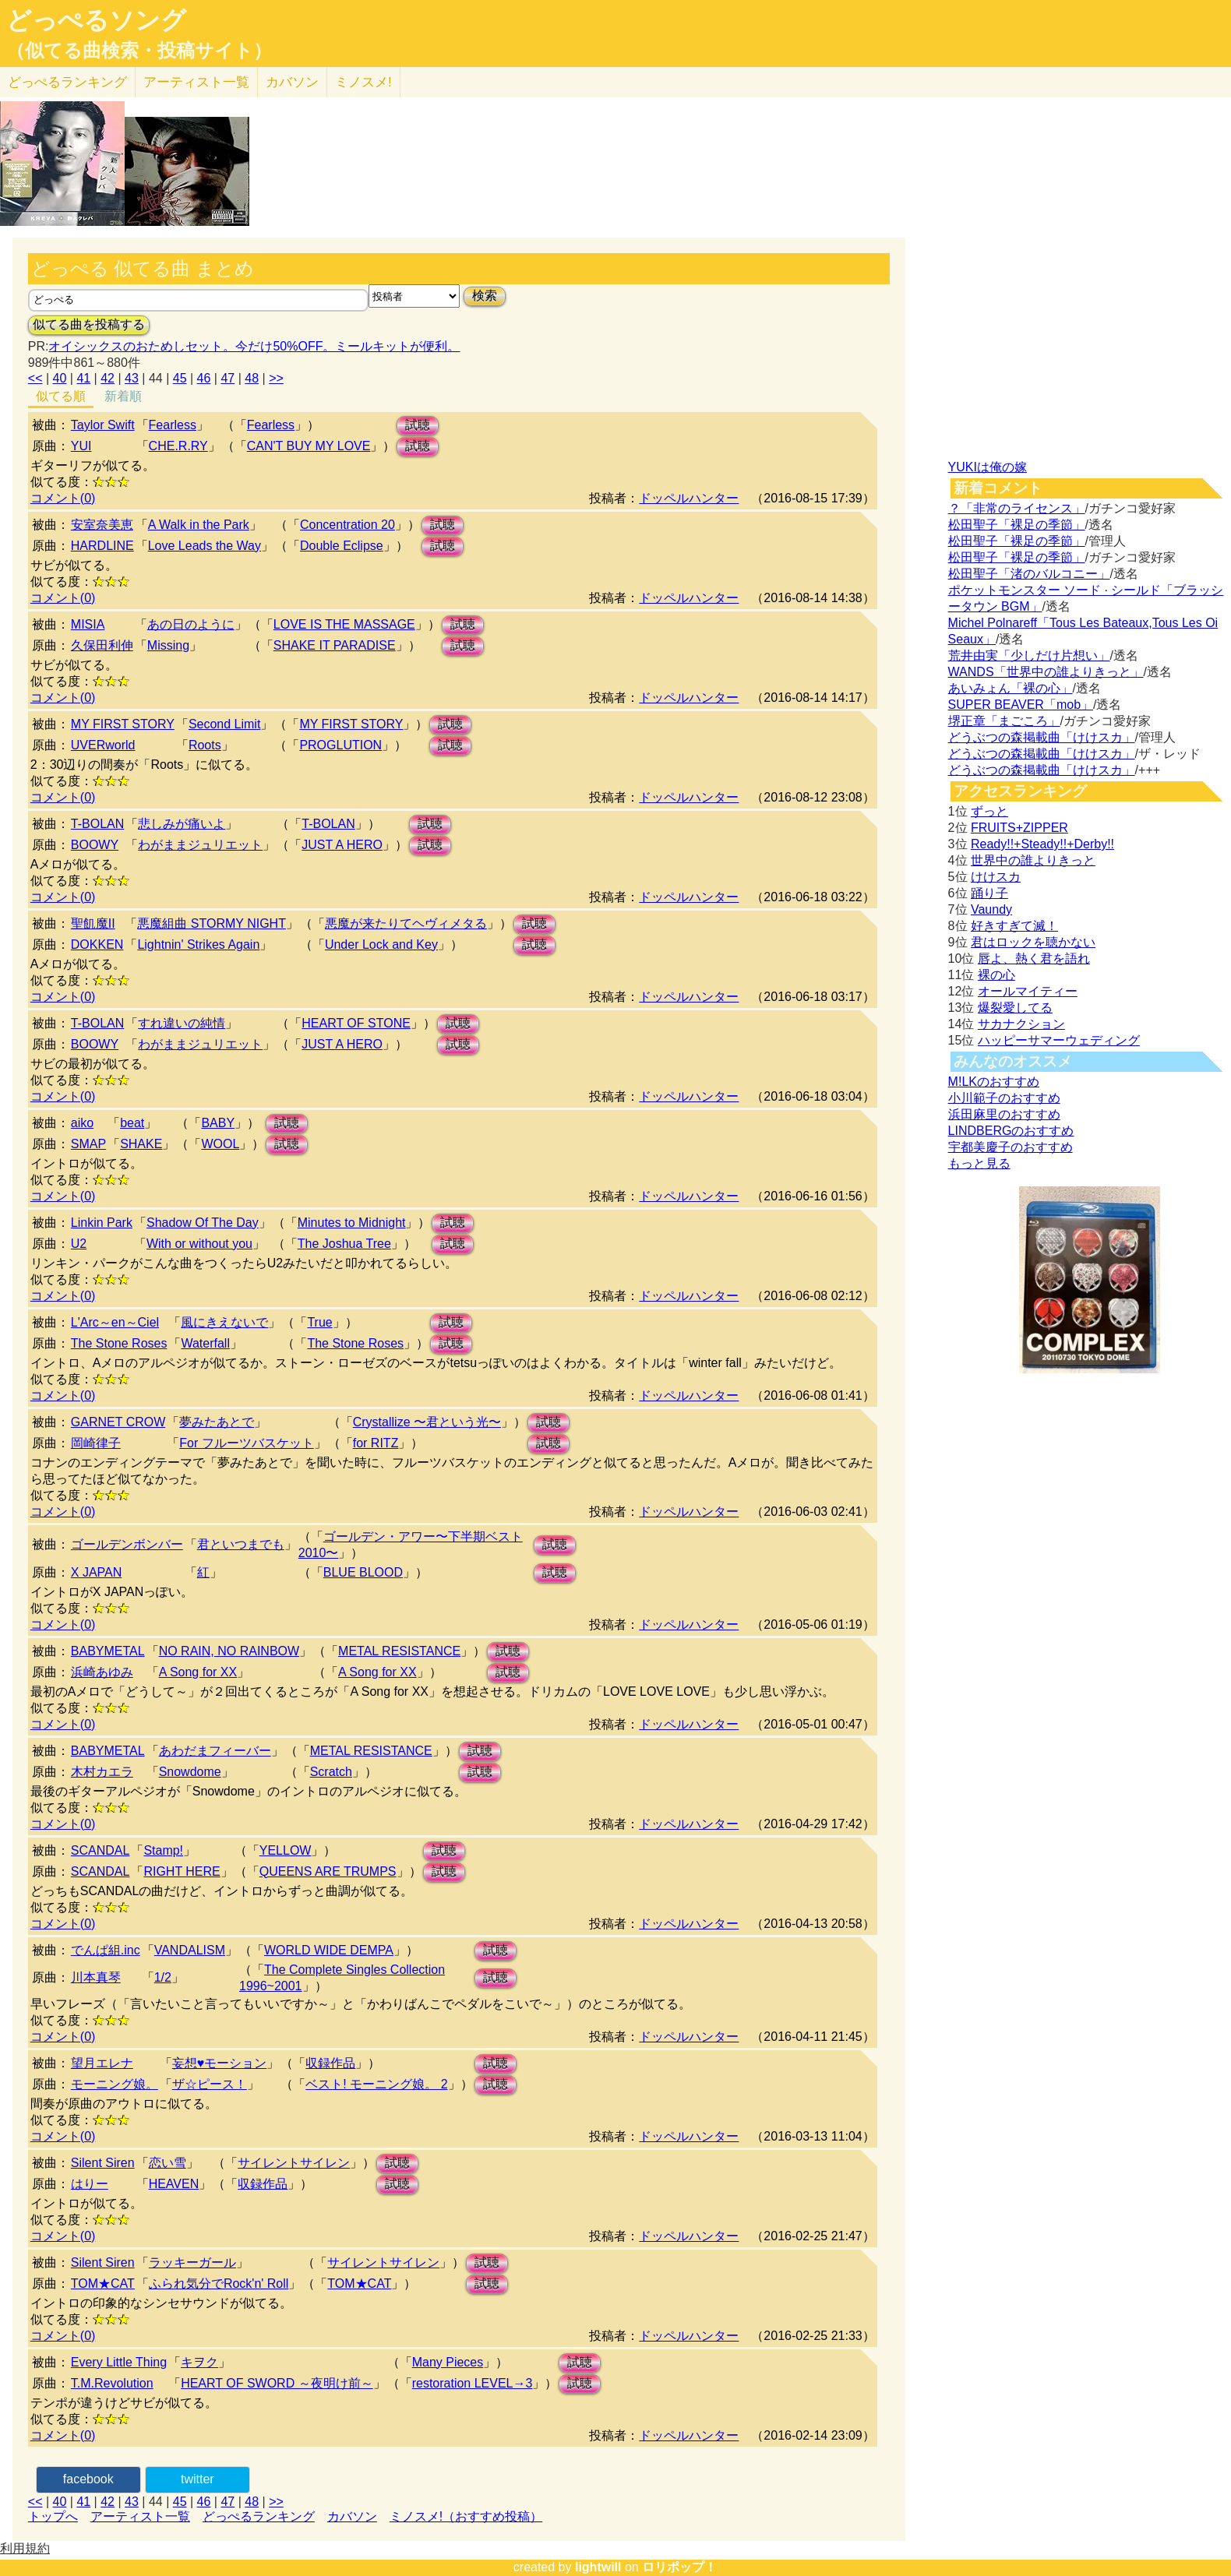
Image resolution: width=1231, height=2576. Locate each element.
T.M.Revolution (112, 2383)
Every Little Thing (119, 2362)
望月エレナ (102, 2063)
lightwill (598, 2567)
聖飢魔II (93, 923)
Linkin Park (101, 1222)
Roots (205, 745)
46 (204, 378)
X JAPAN (96, 1572)
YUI (81, 446)
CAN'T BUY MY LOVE (309, 446)
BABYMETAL (108, 1651)
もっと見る (979, 1163)
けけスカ (996, 876)
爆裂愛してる (1015, 1007)
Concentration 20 (347, 524)
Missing (168, 645)
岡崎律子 (96, 1443)
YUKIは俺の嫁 (987, 467)
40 (60, 378)
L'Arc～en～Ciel (115, 1322)
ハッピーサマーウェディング (1059, 1040)
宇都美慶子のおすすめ (1010, 1147)
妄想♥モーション (219, 2063)
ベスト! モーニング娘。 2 (376, 2084)
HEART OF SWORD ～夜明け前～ (277, 2383)
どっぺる (67, 82)
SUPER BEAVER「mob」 (1020, 704)
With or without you (199, 1243)
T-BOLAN (97, 823)
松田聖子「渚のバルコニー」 (1029, 573)
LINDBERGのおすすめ (1011, 1130)
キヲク (199, 2362)
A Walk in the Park (198, 524)
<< (35, 378)
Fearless (172, 425)
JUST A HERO (342, 844)
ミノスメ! (363, 82)
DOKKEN (97, 944)
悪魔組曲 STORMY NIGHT (211, 923)
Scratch (331, 1771)
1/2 (162, 1977)
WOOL (220, 1144)
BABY (218, 1122)
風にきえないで (224, 1322)
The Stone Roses (119, 1343)
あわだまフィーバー (215, 1750)
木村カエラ (102, 1771)
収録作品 (330, 2063)
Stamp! (163, 1850)
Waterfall (205, 1343)
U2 (78, 1243)
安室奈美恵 (102, 524)
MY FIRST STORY (123, 724)
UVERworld (103, 745)
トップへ (53, 2516)
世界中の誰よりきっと (1033, 860)
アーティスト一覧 (140, 2516)
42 (108, 378)
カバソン (292, 82)
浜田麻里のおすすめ (1004, 1114)
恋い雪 (167, 2162)
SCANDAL (100, 1850)
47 (227, 378)
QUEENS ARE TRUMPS (328, 1871)
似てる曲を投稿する (89, 324)
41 (83, 378)
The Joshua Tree (344, 1243)
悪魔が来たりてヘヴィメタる (406, 923)
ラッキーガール (192, 2262)
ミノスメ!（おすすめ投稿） (466, 2516)
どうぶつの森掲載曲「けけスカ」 (1041, 737)
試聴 (417, 425)
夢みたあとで (216, 1422)
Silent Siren (103, 2162)
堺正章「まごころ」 (1004, 721)
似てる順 (61, 396)
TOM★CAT (103, 2283)
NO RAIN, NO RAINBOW (229, 1651)
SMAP (88, 1144)
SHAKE (141, 1144)
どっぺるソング (96, 20)
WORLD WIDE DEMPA (328, 1950)
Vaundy (991, 909)
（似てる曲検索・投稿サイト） (139, 51)
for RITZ (376, 1443)
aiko (82, 1122)
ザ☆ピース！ (209, 2084)
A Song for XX (198, 1672)
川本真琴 (96, 1977)
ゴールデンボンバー (127, 1544)
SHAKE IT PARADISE (334, 645)
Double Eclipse (341, 545)
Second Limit (225, 724)
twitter (197, 2479)
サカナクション (1021, 1024)
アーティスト (196, 82)
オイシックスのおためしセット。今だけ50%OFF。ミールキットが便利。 (254, 346)
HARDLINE (102, 545)
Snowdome (190, 1771)
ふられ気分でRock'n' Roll (218, 2283)
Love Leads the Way (204, 545)
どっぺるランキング (259, 2516)
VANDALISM (189, 1950)
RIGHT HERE (181, 1871)
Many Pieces (448, 2362)
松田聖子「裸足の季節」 (1016, 524)
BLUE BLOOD (363, 1572)
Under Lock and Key (381, 944)
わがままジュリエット (200, 844)
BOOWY (94, 844)
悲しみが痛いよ (181, 823)
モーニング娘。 (114, 2084)
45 (180, 378)
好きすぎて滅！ (1014, 925)
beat (132, 1122)
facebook (88, 2479)
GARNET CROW (118, 1422)
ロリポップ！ (679, 2567)
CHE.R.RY (178, 446)
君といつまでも (240, 1544)
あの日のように (191, 624)
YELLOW (285, 1850)
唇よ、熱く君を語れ (1034, 958)
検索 (484, 295)
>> (276, 378)
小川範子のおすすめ (1004, 1098)
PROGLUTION (340, 745)
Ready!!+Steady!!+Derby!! (1042, 844)
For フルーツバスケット (246, 1443)
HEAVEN (174, 2183)
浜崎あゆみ (102, 1672)
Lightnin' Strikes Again (198, 944)
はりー (89, 2183)
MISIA (88, 624)
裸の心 (996, 974)
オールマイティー (1028, 991)
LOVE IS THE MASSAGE (344, 624)
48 (252, 378)
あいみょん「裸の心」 (1010, 688)
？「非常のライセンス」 (1016, 508)
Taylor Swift (103, 425)
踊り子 (989, 893)
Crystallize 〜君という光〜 (427, 1422)
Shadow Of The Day (202, 1222)
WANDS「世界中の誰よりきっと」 (1046, 671)
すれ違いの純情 (181, 1023)
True (319, 1322)
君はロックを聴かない (1033, 942)
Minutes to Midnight (352, 1222)
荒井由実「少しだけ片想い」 (1029, 655)
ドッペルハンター (689, 498)
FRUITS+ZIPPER (1019, 827)
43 (132, 378)
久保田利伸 (102, 645)
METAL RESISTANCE (399, 1651)
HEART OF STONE (356, 1023)
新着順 (123, 396)
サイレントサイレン (294, 2162)
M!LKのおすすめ (993, 1081)
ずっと (989, 811)
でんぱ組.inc (105, 1950)
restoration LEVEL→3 (472, 2383)
